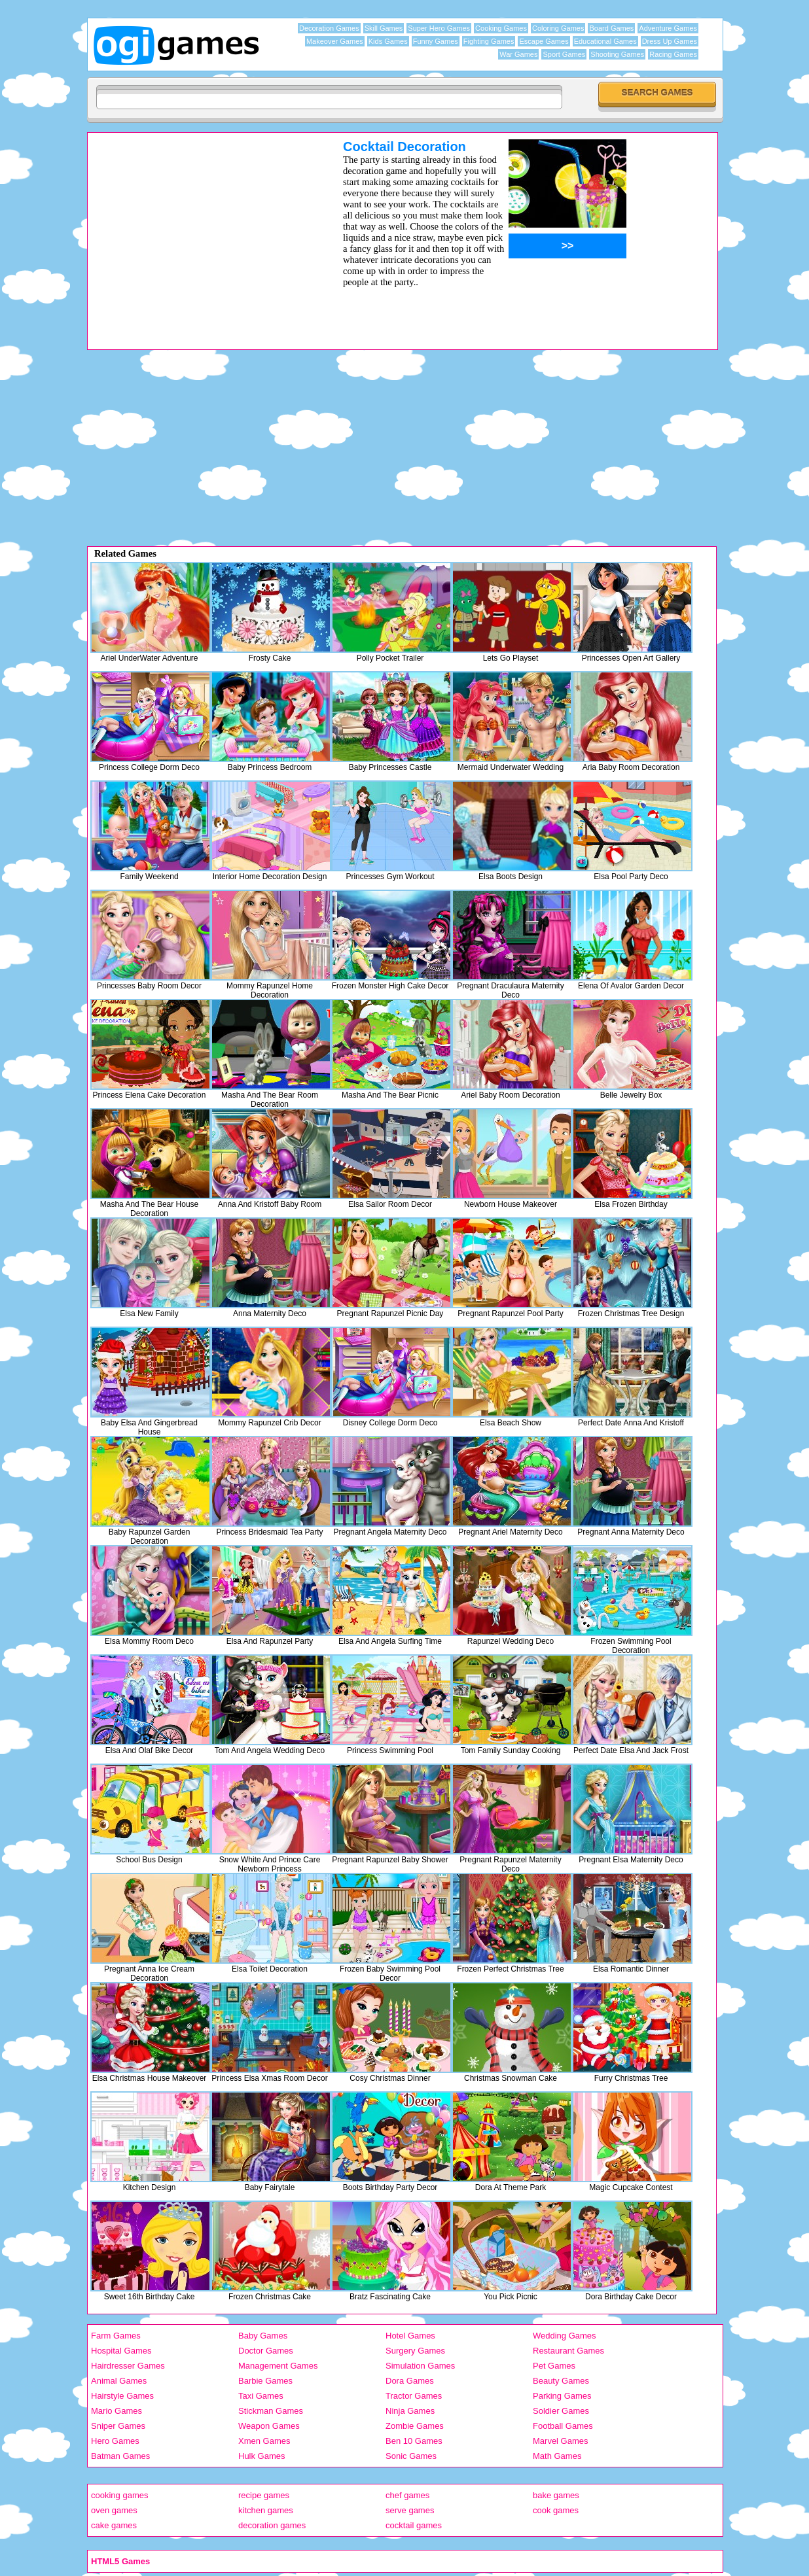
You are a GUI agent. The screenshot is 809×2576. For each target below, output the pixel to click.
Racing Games (673, 54)
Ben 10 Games (414, 2441)
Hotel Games (410, 2336)
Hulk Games (261, 2456)
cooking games (119, 2495)
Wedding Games (564, 2336)
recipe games (263, 2495)
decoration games (272, 2525)
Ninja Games (410, 2411)
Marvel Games (560, 2441)
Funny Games (435, 41)
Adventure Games (668, 28)
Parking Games (562, 2396)
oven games (114, 2510)
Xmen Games (264, 2441)
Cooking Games (501, 28)
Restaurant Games (568, 2351)
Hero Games (115, 2441)
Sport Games (564, 54)
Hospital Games (121, 2351)
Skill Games (384, 28)
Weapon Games (269, 2426)
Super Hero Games (439, 28)
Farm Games (116, 2336)
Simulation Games (420, 2366)
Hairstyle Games (122, 2396)
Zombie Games (415, 2426)
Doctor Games (265, 2351)
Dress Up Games (669, 41)
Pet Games (554, 2366)
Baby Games (262, 2336)
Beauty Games (561, 2381)
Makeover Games (334, 41)
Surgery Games (415, 2351)
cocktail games (414, 2525)
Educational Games (605, 41)
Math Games (557, 2456)
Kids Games (388, 41)
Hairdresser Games (128, 2366)
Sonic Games (411, 2456)
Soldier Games (561, 2411)
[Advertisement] (198, 230)
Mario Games (116, 2411)
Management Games (277, 2366)
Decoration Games (329, 28)
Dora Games (410, 2381)
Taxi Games (260, 2396)
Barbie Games (265, 2381)
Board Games (611, 28)
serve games (410, 2510)
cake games (114, 2525)
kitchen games (265, 2510)
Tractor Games (414, 2396)
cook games (556, 2510)
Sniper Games (118, 2426)
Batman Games (120, 2456)
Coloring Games (558, 28)
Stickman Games (270, 2411)
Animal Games (119, 2381)
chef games (407, 2495)
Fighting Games (488, 41)
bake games (556, 2495)
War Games (518, 54)
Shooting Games (617, 54)
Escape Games (543, 41)
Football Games (563, 2426)
